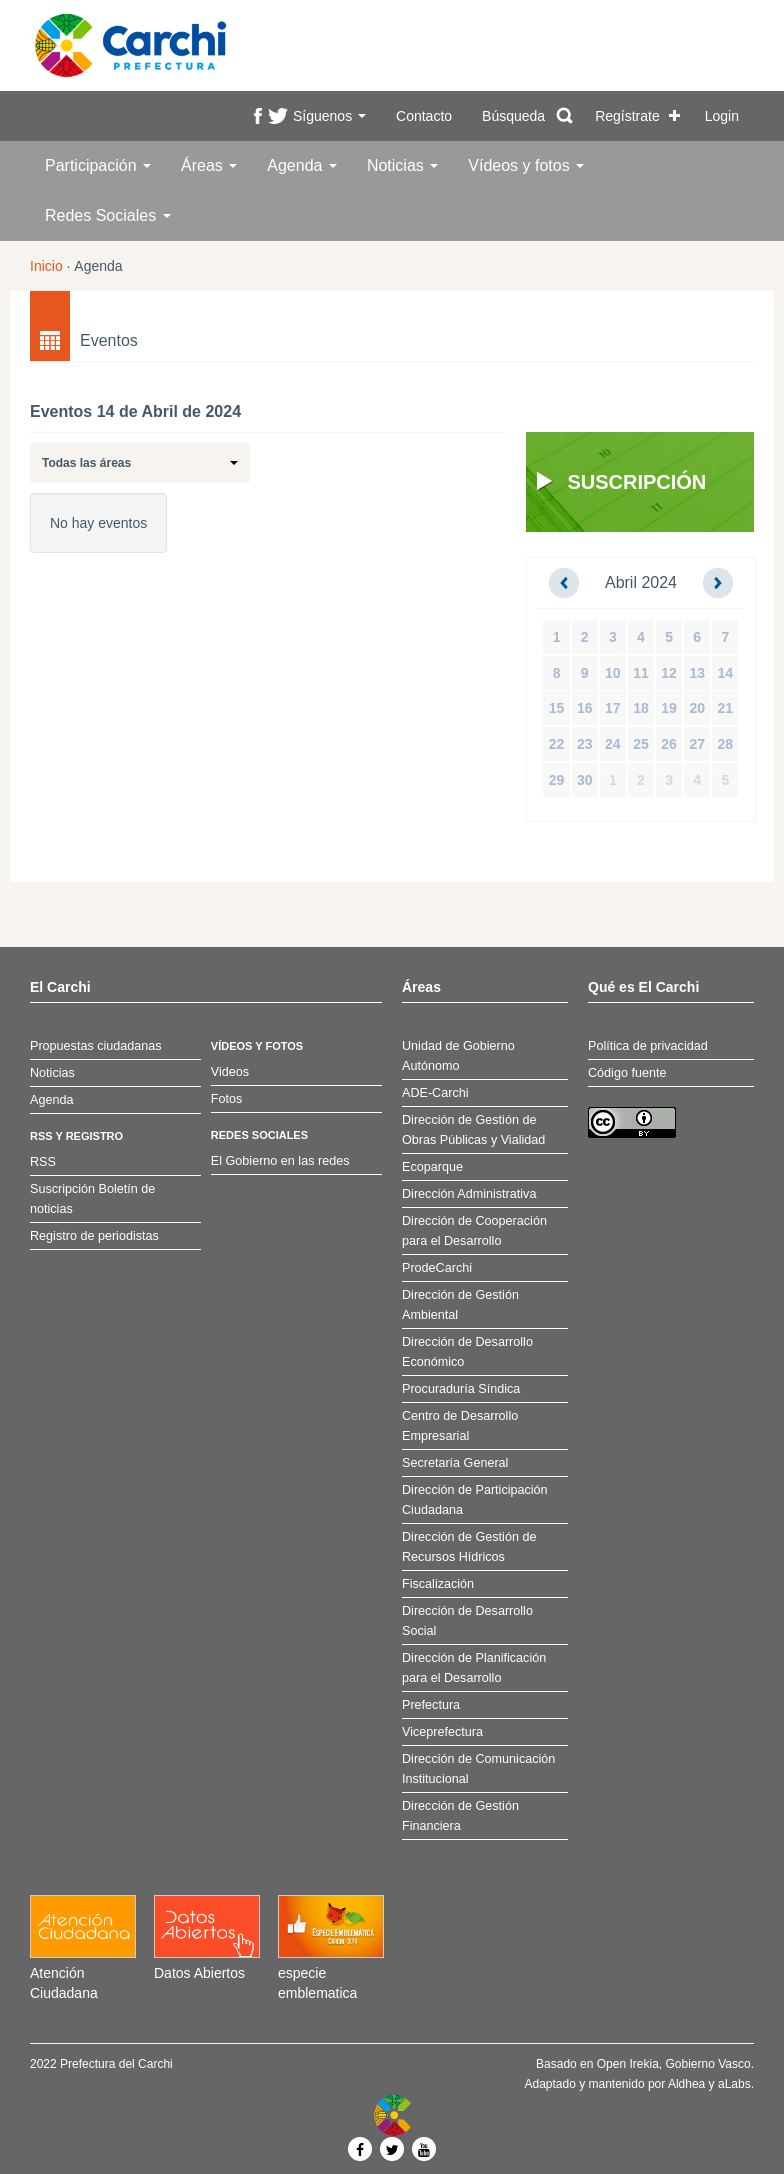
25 (641, 744)
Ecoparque (432, 1167)
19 (669, 708)
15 (557, 708)
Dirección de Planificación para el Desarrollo (474, 1668)
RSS (43, 1162)
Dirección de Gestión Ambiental (460, 1305)
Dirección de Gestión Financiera (460, 1816)
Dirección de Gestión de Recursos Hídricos (469, 1547)
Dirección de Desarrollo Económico (467, 1352)
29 (557, 780)
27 (697, 744)
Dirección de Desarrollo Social (467, 1621)
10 (613, 673)
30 (585, 780)
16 (585, 708)
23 (585, 744)
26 (669, 744)
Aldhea (686, 2084)
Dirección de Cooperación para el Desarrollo (474, 1231)
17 (613, 708)
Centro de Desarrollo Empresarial (460, 1426)
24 (613, 744)
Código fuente (627, 1073)
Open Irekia (628, 2064)
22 (557, 744)
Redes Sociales (108, 215)
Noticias (402, 165)
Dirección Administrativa (469, 1194)
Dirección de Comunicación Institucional (478, 1769)
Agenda (302, 165)
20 (697, 708)
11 (641, 673)
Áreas (209, 165)
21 (726, 708)
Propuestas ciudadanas (96, 1046)
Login (722, 116)
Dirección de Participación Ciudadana (475, 1500)
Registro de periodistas (94, 1236)
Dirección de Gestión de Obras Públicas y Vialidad (473, 1130)
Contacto (424, 116)
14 (726, 673)
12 (669, 673)
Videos (230, 1072)
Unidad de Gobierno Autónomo (458, 1056)
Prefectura (431, 1705)
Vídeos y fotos (526, 165)
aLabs (734, 2084)
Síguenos (329, 116)
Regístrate (627, 116)
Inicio (46, 266)
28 (726, 744)
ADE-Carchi (435, 1093)
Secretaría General (455, 1463)
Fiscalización (438, 1584)
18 (641, 708)
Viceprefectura (442, 1732)
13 (697, 673)
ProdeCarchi (437, 1268)
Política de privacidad (648, 1046)
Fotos (227, 1099)
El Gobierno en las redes (280, 1161)
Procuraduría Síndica (461, 1389)
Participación (98, 165)
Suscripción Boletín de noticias (92, 1199)
